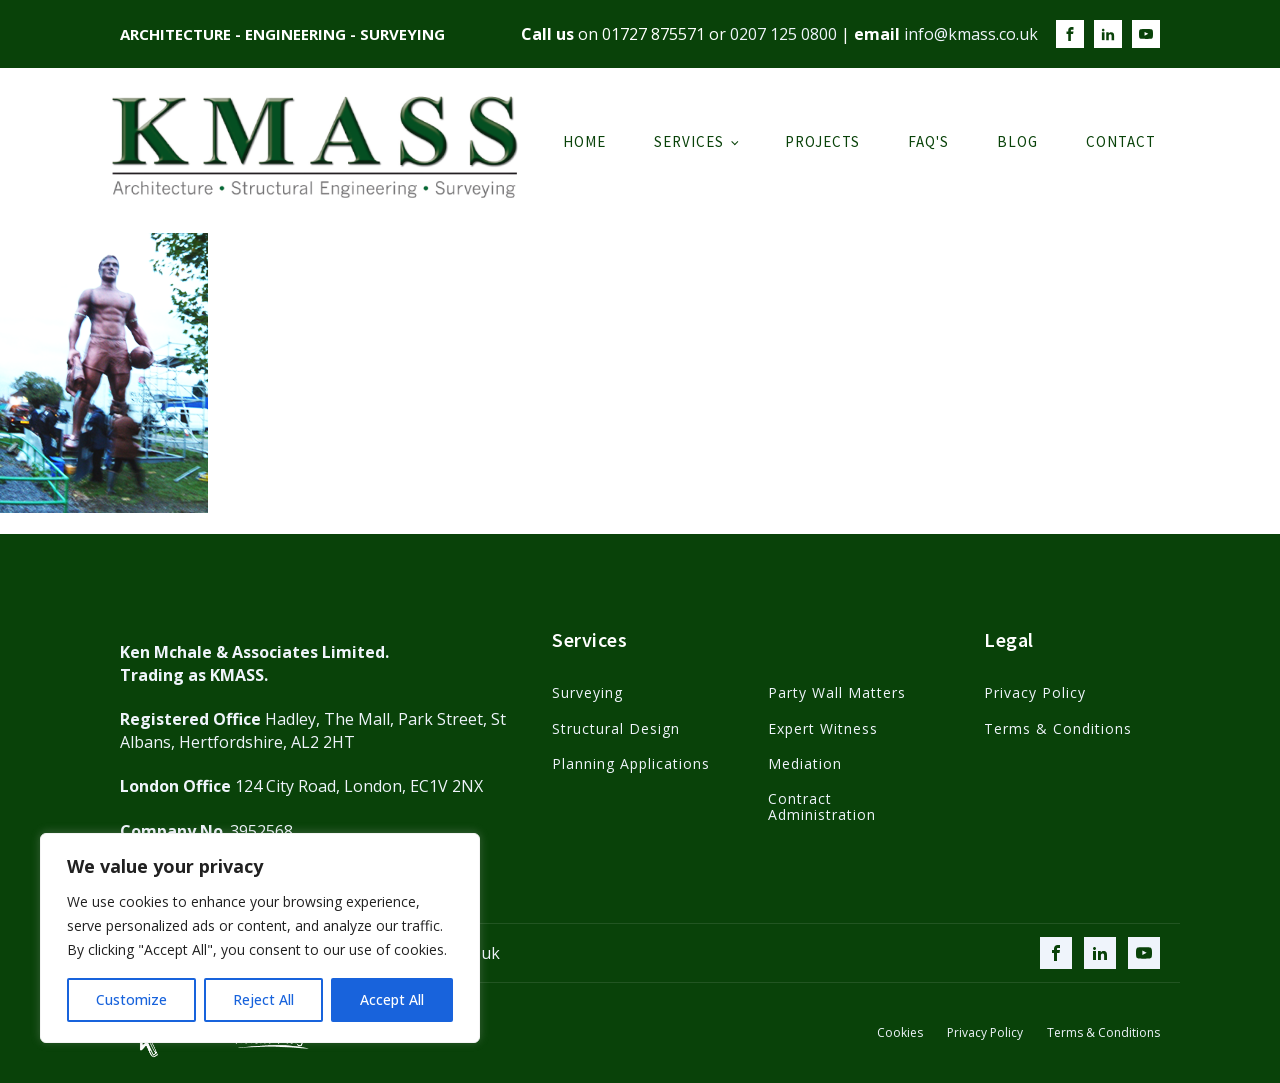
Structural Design (616, 728)
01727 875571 (653, 34)
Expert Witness (823, 728)
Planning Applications (631, 763)
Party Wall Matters (837, 692)
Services (689, 141)
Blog (1017, 141)
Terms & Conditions (1058, 728)
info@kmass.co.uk (971, 34)
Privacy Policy (1035, 692)
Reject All (263, 999)
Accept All (392, 999)
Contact (1121, 141)
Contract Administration (822, 806)
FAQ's (928, 141)
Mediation (805, 763)
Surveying (587, 692)
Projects (822, 141)
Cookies (900, 1033)
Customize (131, 999)
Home (584, 141)
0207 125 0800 (783, 34)
